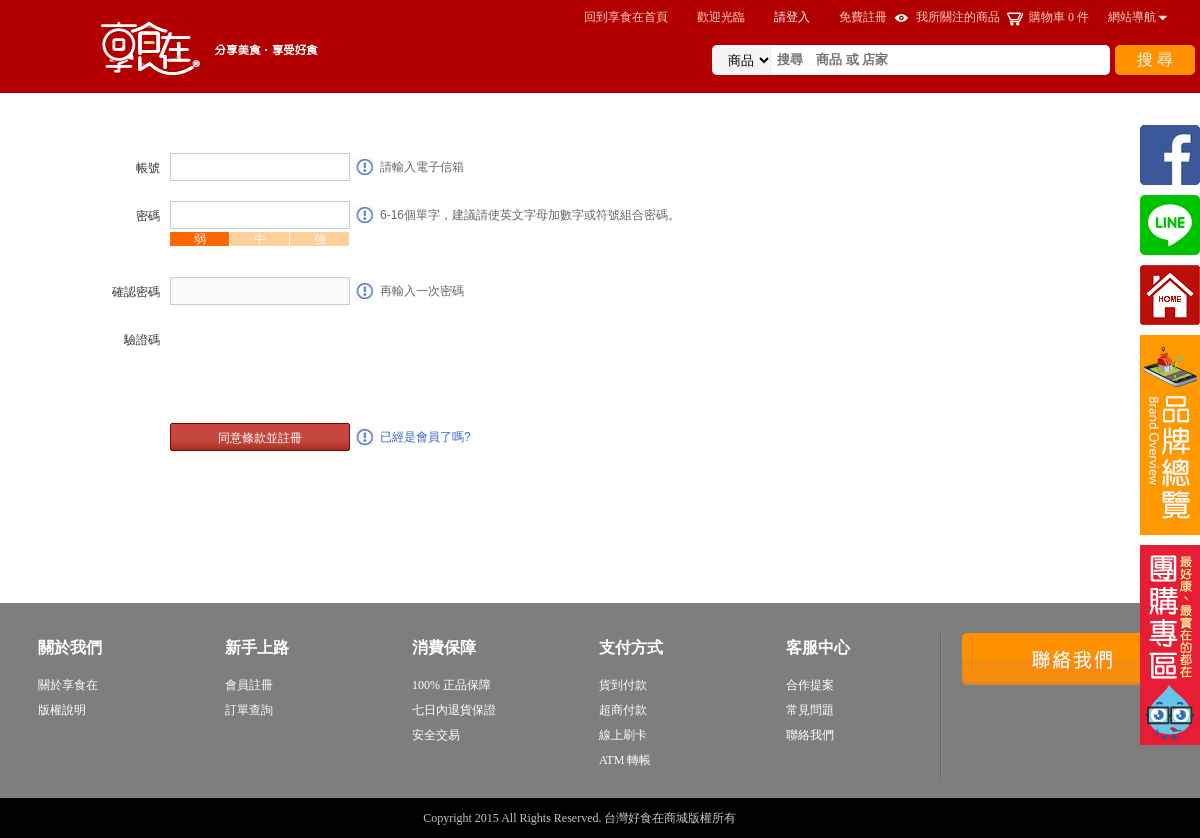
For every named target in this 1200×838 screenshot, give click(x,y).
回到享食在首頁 (626, 17)
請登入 (792, 17)
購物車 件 (1059, 17)
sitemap (758, 818)
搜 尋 (1155, 59)
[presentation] (322, 364)
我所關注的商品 (958, 17)
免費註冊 (863, 17)
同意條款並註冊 (260, 438)
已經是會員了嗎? (425, 437)
